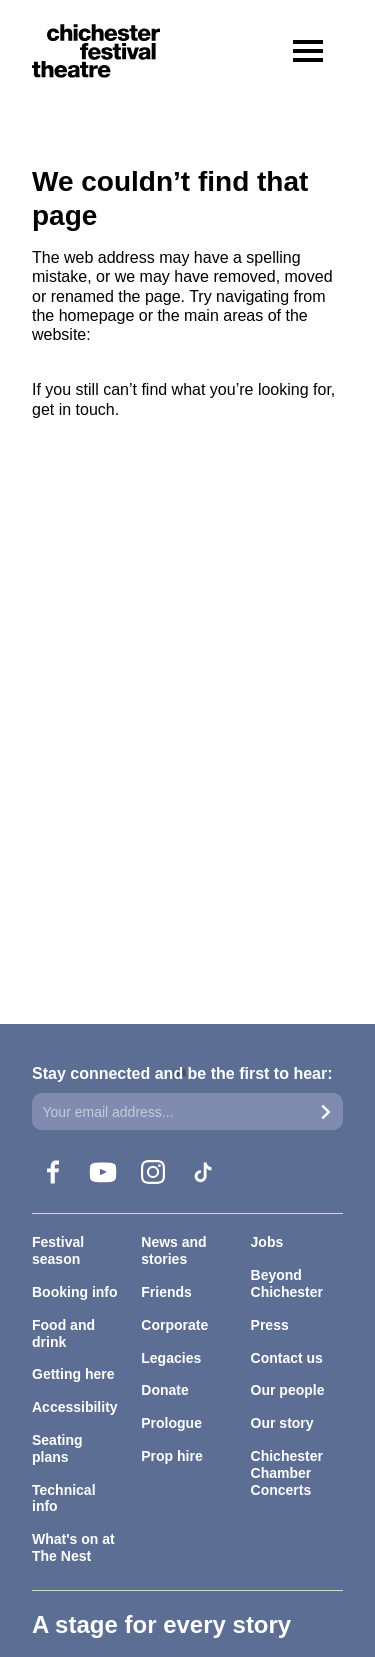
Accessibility (75, 1407)
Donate (164, 1390)
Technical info (64, 1498)
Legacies (171, 1358)
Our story (282, 1423)
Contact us (287, 1358)
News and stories (173, 1250)
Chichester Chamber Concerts (287, 1473)
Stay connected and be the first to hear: (182, 1073)
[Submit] (326, 1112)
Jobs (267, 1242)
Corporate (174, 1325)
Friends (166, 1292)
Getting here (73, 1374)
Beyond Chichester (287, 1283)
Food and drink (63, 1333)
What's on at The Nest (73, 1547)
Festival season (58, 1250)
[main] (187, 497)
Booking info (75, 1292)
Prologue (171, 1423)
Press (270, 1325)
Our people (288, 1390)
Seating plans (57, 1448)
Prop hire (171, 1456)
